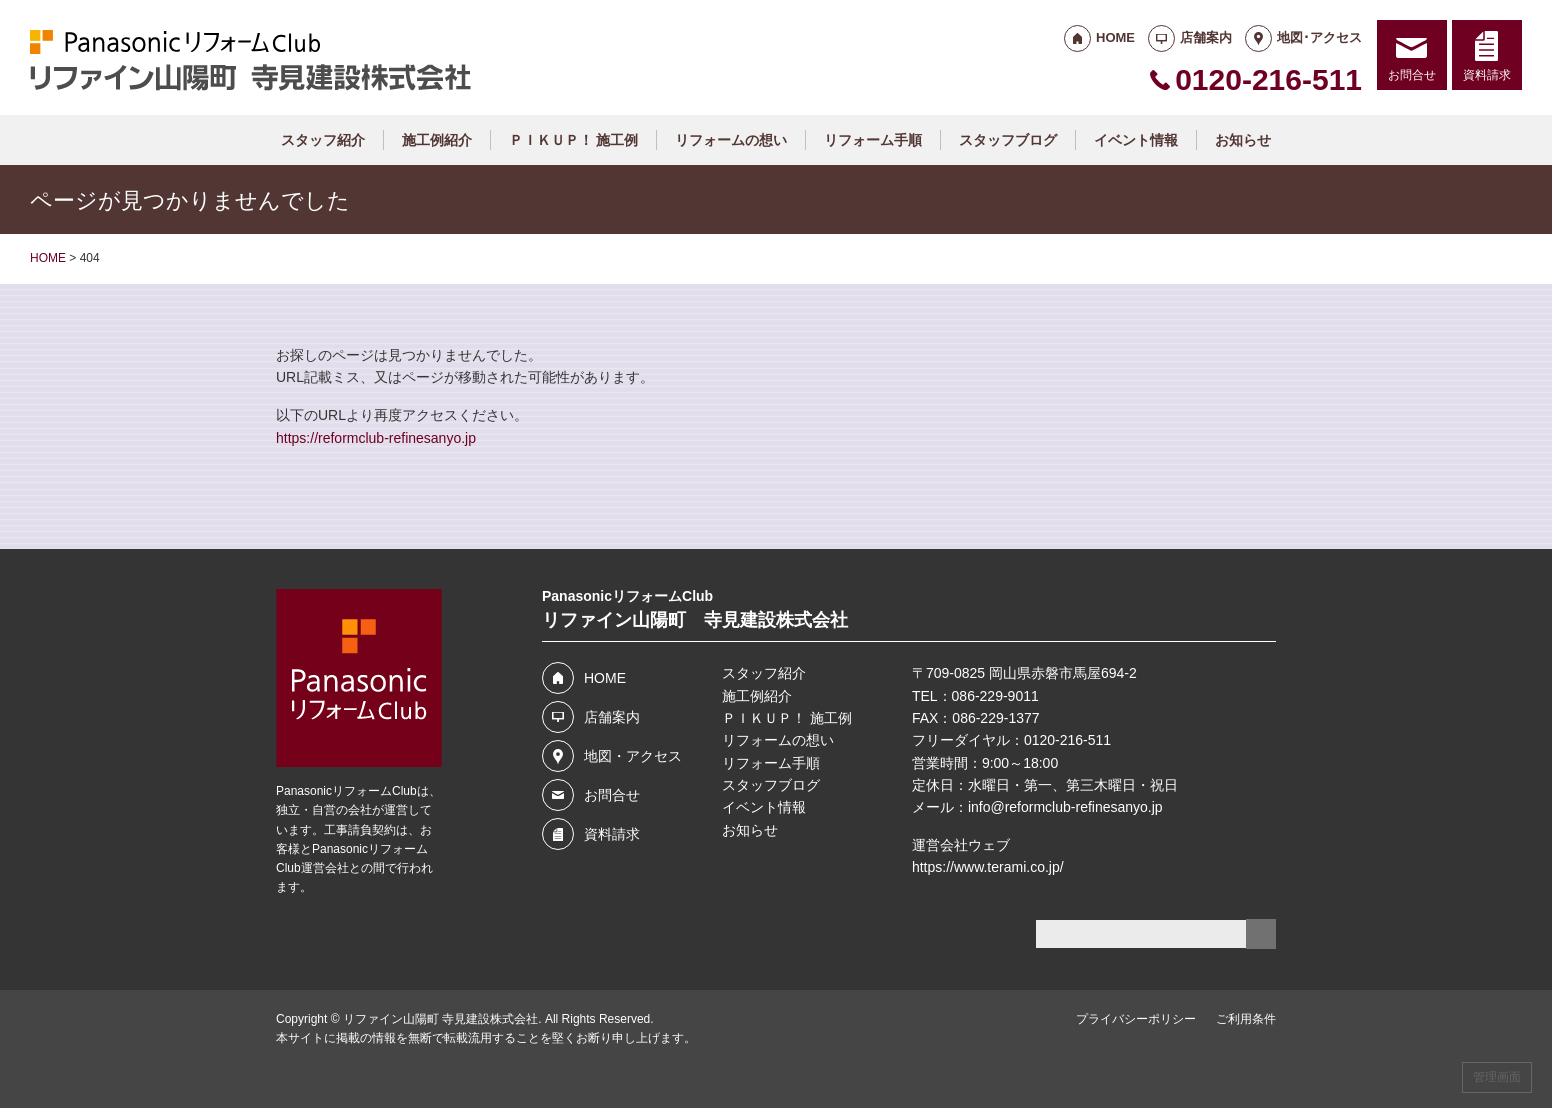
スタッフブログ (1008, 140)
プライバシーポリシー (1136, 1019)
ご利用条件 (1246, 1019)
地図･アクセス (1319, 37)
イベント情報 (1136, 140)
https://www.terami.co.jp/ (988, 867)
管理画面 (1497, 1077)
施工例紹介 (437, 140)
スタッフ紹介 (323, 140)
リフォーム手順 (873, 140)
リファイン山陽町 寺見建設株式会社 (440, 1019)
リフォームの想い (731, 140)
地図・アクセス (633, 756)
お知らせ (1243, 140)
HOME (1115, 37)
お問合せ (1412, 75)
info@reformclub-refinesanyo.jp (1065, 807)
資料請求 (1487, 75)
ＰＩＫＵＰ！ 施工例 (574, 140)
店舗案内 (1206, 37)
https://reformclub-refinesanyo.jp (376, 438)
